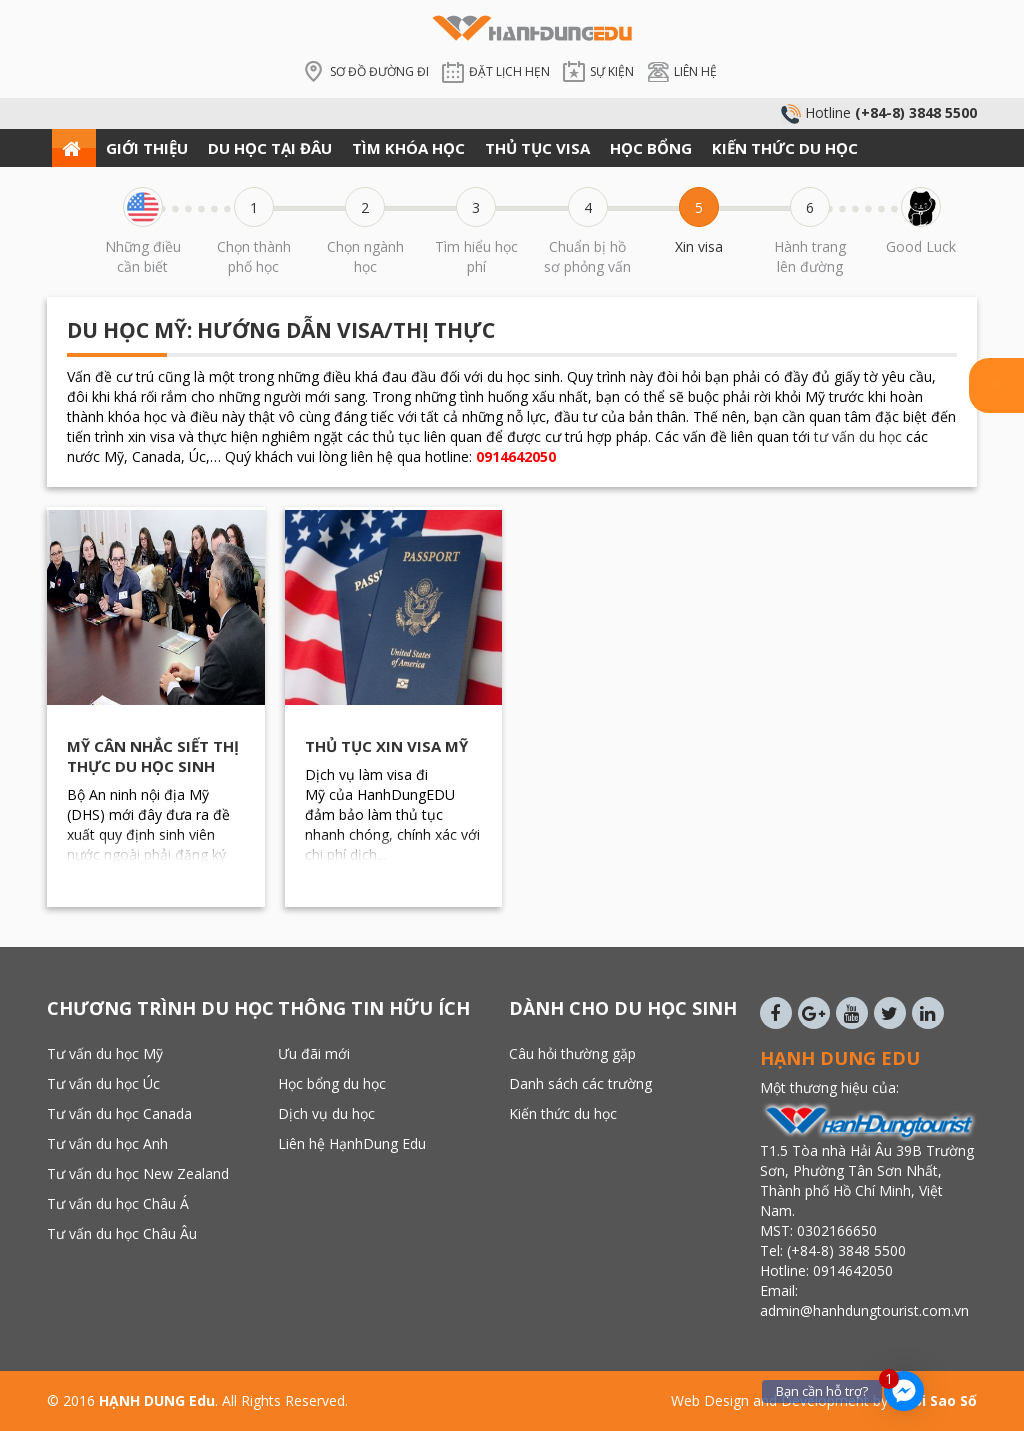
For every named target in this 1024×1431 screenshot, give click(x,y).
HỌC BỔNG (651, 148)
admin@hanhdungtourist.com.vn (866, 1310)
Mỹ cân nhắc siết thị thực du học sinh (153, 756)
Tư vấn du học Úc (103, 1083)
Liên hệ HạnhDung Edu (352, 1143)
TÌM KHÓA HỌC (408, 148)
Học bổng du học (332, 1083)
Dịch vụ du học (326, 1113)
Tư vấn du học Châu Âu (122, 1233)
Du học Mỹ (127, 330)
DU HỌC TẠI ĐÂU (270, 148)
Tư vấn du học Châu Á (118, 1203)
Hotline (879, 112)
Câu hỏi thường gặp (572, 1053)
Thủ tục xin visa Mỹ (386, 746)
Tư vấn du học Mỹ (105, 1053)
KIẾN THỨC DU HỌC (785, 148)
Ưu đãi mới (314, 1053)
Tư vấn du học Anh (107, 1143)
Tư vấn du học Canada (119, 1113)
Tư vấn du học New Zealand (138, 1173)
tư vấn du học (858, 436)
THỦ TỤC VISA (537, 148)
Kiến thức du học (563, 1113)
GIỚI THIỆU (147, 148)
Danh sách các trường (580, 1083)
